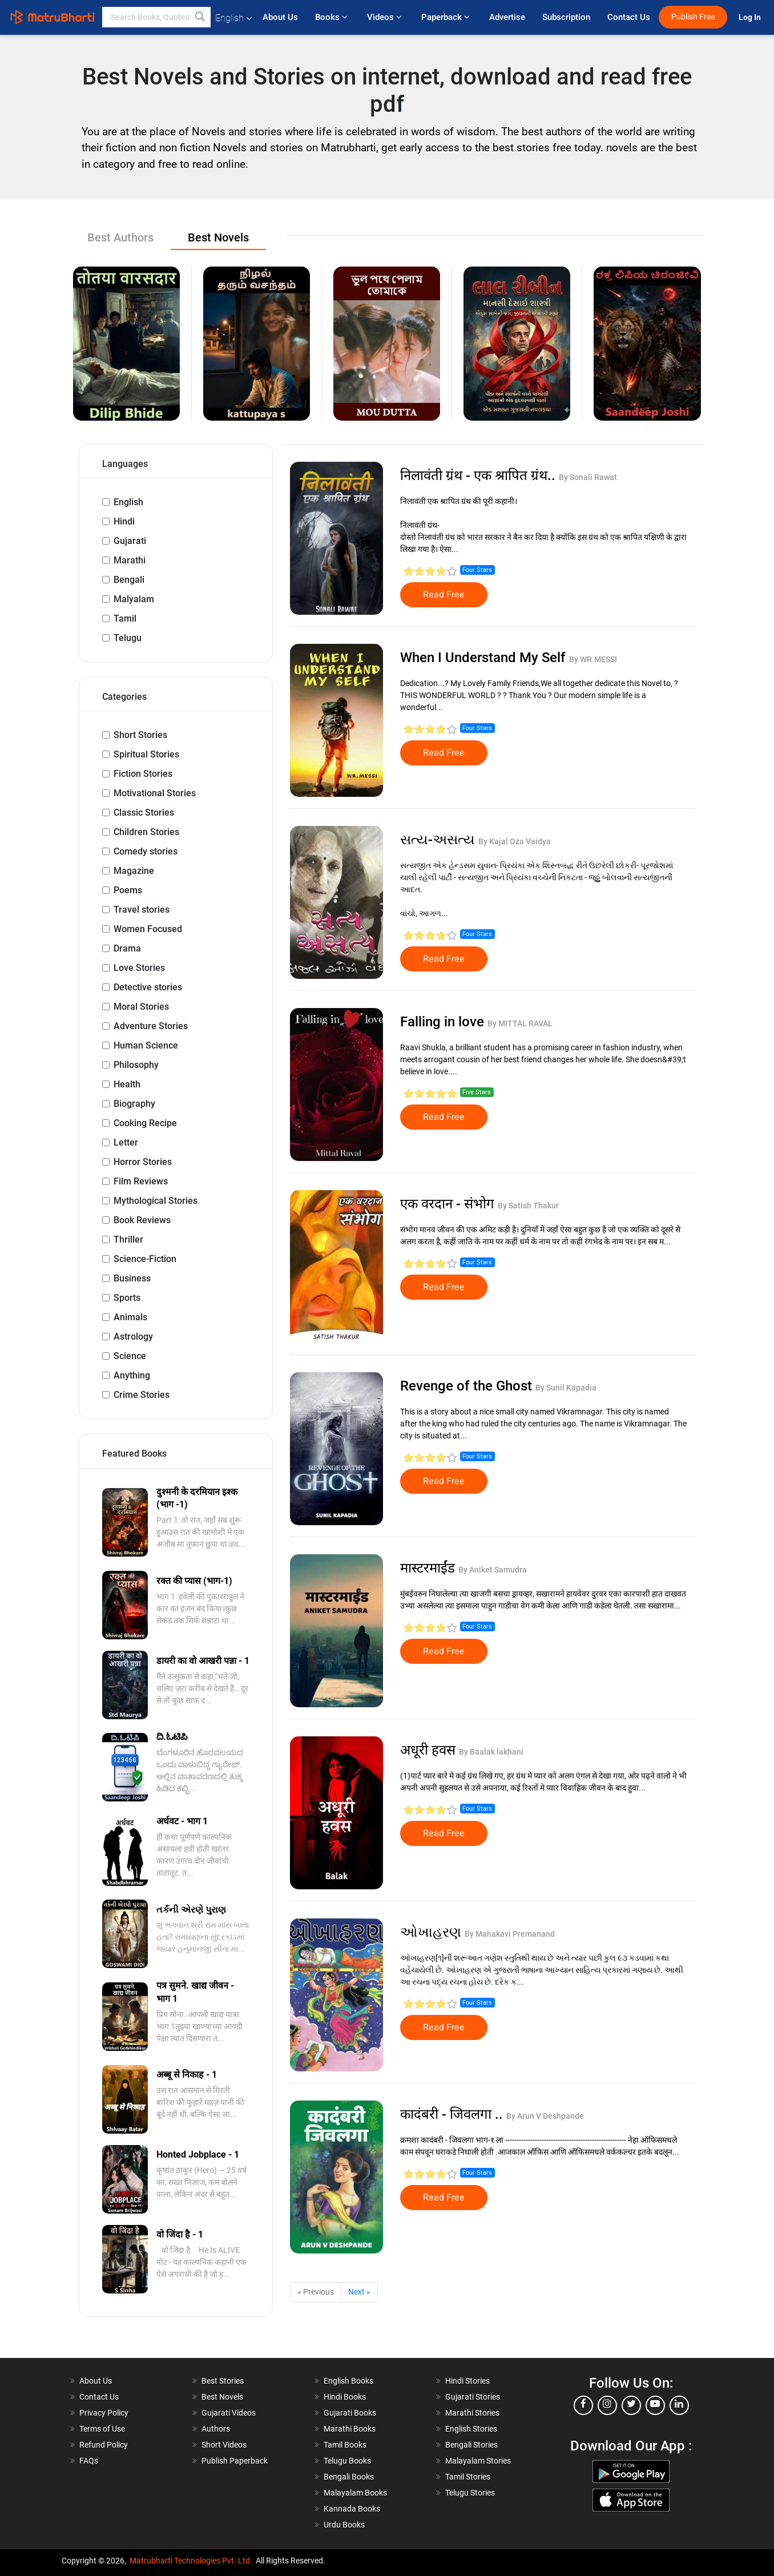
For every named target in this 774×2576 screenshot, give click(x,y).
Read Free (444, 595)
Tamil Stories (467, 2476)
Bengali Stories (471, 2444)
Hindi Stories (467, 2380)
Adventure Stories (151, 1026)
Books (332, 17)
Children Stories (146, 832)
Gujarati (130, 540)
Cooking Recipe (145, 1123)
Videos (385, 17)
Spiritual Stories (146, 754)
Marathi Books (350, 2428)
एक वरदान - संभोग (449, 1204)
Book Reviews (142, 1220)
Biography (134, 1103)
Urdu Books (344, 2524)
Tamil (125, 618)
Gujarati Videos (228, 2412)
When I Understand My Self (484, 658)
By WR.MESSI (593, 659)
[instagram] (607, 2405)
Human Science (146, 1045)
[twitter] (631, 2405)
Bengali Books (349, 2476)
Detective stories (148, 987)
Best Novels (222, 2396)
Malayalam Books (355, 2492)
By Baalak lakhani (491, 1751)
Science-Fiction (145, 1258)
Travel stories (142, 909)
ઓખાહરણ (432, 1932)
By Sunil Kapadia (565, 1387)
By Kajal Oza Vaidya (514, 841)
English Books (348, 2380)
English (128, 502)
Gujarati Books (350, 2412)
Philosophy (136, 1064)
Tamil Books (345, 2444)
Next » (359, 2291)
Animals (130, 1317)
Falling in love (443, 1022)
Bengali (129, 579)
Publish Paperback (234, 2460)
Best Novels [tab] (218, 237)
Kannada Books (352, 2508)
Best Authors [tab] (120, 237)
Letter (126, 1142)
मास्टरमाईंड (429, 1568)
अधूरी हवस (429, 1750)
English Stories (471, 2428)
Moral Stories (141, 1006)
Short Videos (224, 2444)
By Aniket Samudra (492, 1569)
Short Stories (140, 734)
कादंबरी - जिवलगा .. (453, 2114)
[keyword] (156, 17)
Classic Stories (144, 812)
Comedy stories (146, 851)
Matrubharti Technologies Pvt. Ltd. (191, 2560)
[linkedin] (679, 2405)
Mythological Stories (155, 1200)
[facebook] (583, 2405)
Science (130, 1356)
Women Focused (148, 929)
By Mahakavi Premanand (510, 1933)
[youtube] (655, 2405)
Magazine (134, 870)
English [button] (233, 18)
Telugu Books (347, 2460)
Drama (127, 948)
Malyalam (134, 599)
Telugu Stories (470, 2492)
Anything (132, 1375)
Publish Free (693, 17)
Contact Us (628, 17)
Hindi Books (345, 2396)
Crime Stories (142, 1394)
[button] (200, 17)
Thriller (128, 1239)
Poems (128, 890)
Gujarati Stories (472, 2396)
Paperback (446, 17)
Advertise (507, 17)
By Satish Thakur (528, 1205)
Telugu (128, 637)
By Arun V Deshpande (545, 2116)
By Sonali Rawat (588, 477)
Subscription (566, 17)
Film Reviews (141, 1181)
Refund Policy (103, 2444)
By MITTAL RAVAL (520, 1023)
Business (132, 1278)
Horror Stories (143, 1161)
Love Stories (139, 967)
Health (127, 1084)
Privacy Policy (103, 2412)
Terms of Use (102, 2428)
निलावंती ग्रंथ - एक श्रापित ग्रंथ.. (479, 475)
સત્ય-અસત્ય (439, 840)
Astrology (133, 1336)
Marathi (130, 560)
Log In (751, 17)
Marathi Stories (472, 2412)
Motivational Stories (155, 793)
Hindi (124, 521)
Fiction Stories (143, 773)
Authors (215, 2428)
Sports (127, 1297)
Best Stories (222, 2380)
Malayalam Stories (478, 2460)
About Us (280, 17)
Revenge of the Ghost (467, 1386)
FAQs (88, 2460)
